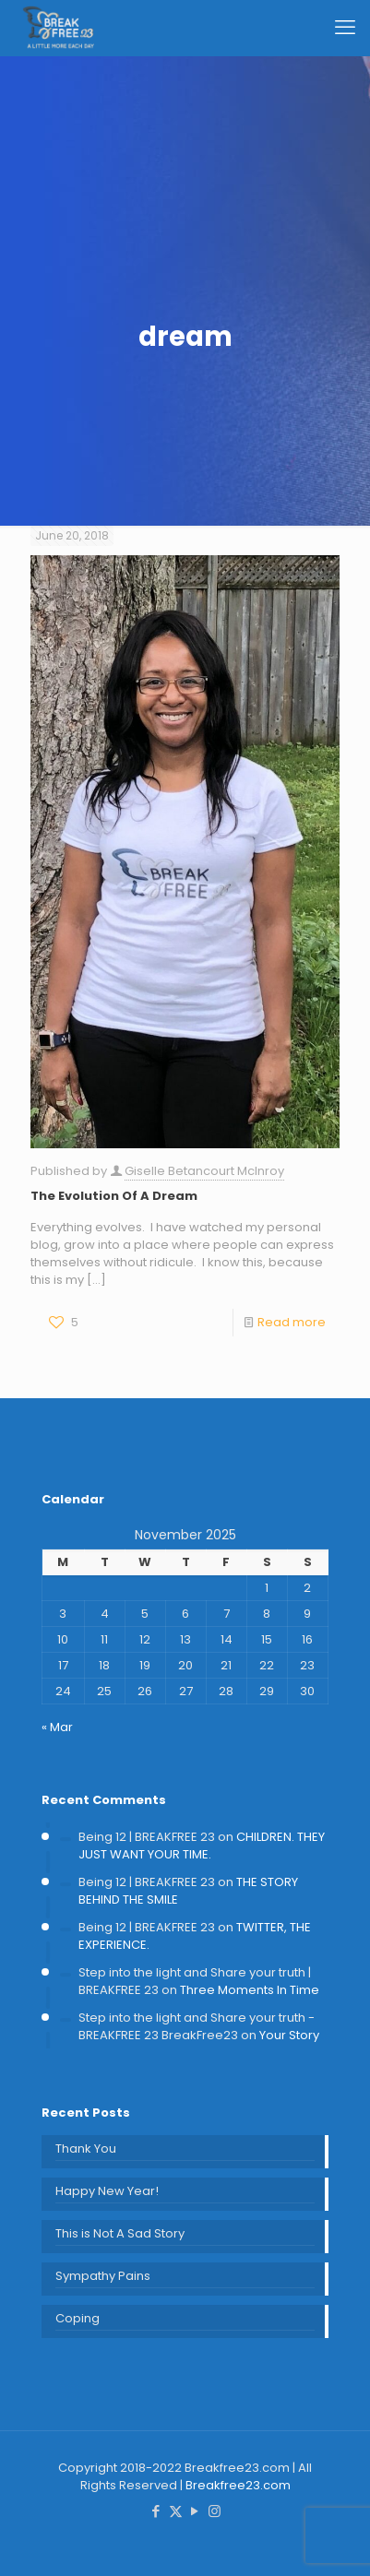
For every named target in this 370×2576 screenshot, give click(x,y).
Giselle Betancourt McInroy (204, 1171)
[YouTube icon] (195, 2511)
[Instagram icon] (214, 2511)
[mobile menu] (345, 27)
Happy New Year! (107, 2191)
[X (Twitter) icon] (176, 2511)
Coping (77, 2318)
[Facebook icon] (156, 2511)
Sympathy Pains (102, 2276)
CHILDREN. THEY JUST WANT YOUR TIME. (201, 1845)
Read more (291, 1322)
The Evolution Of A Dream (113, 1196)
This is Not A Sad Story (120, 2233)
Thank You (85, 2148)
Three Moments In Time (249, 1990)
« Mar (57, 1727)
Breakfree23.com (238, 2485)
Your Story (289, 2035)
